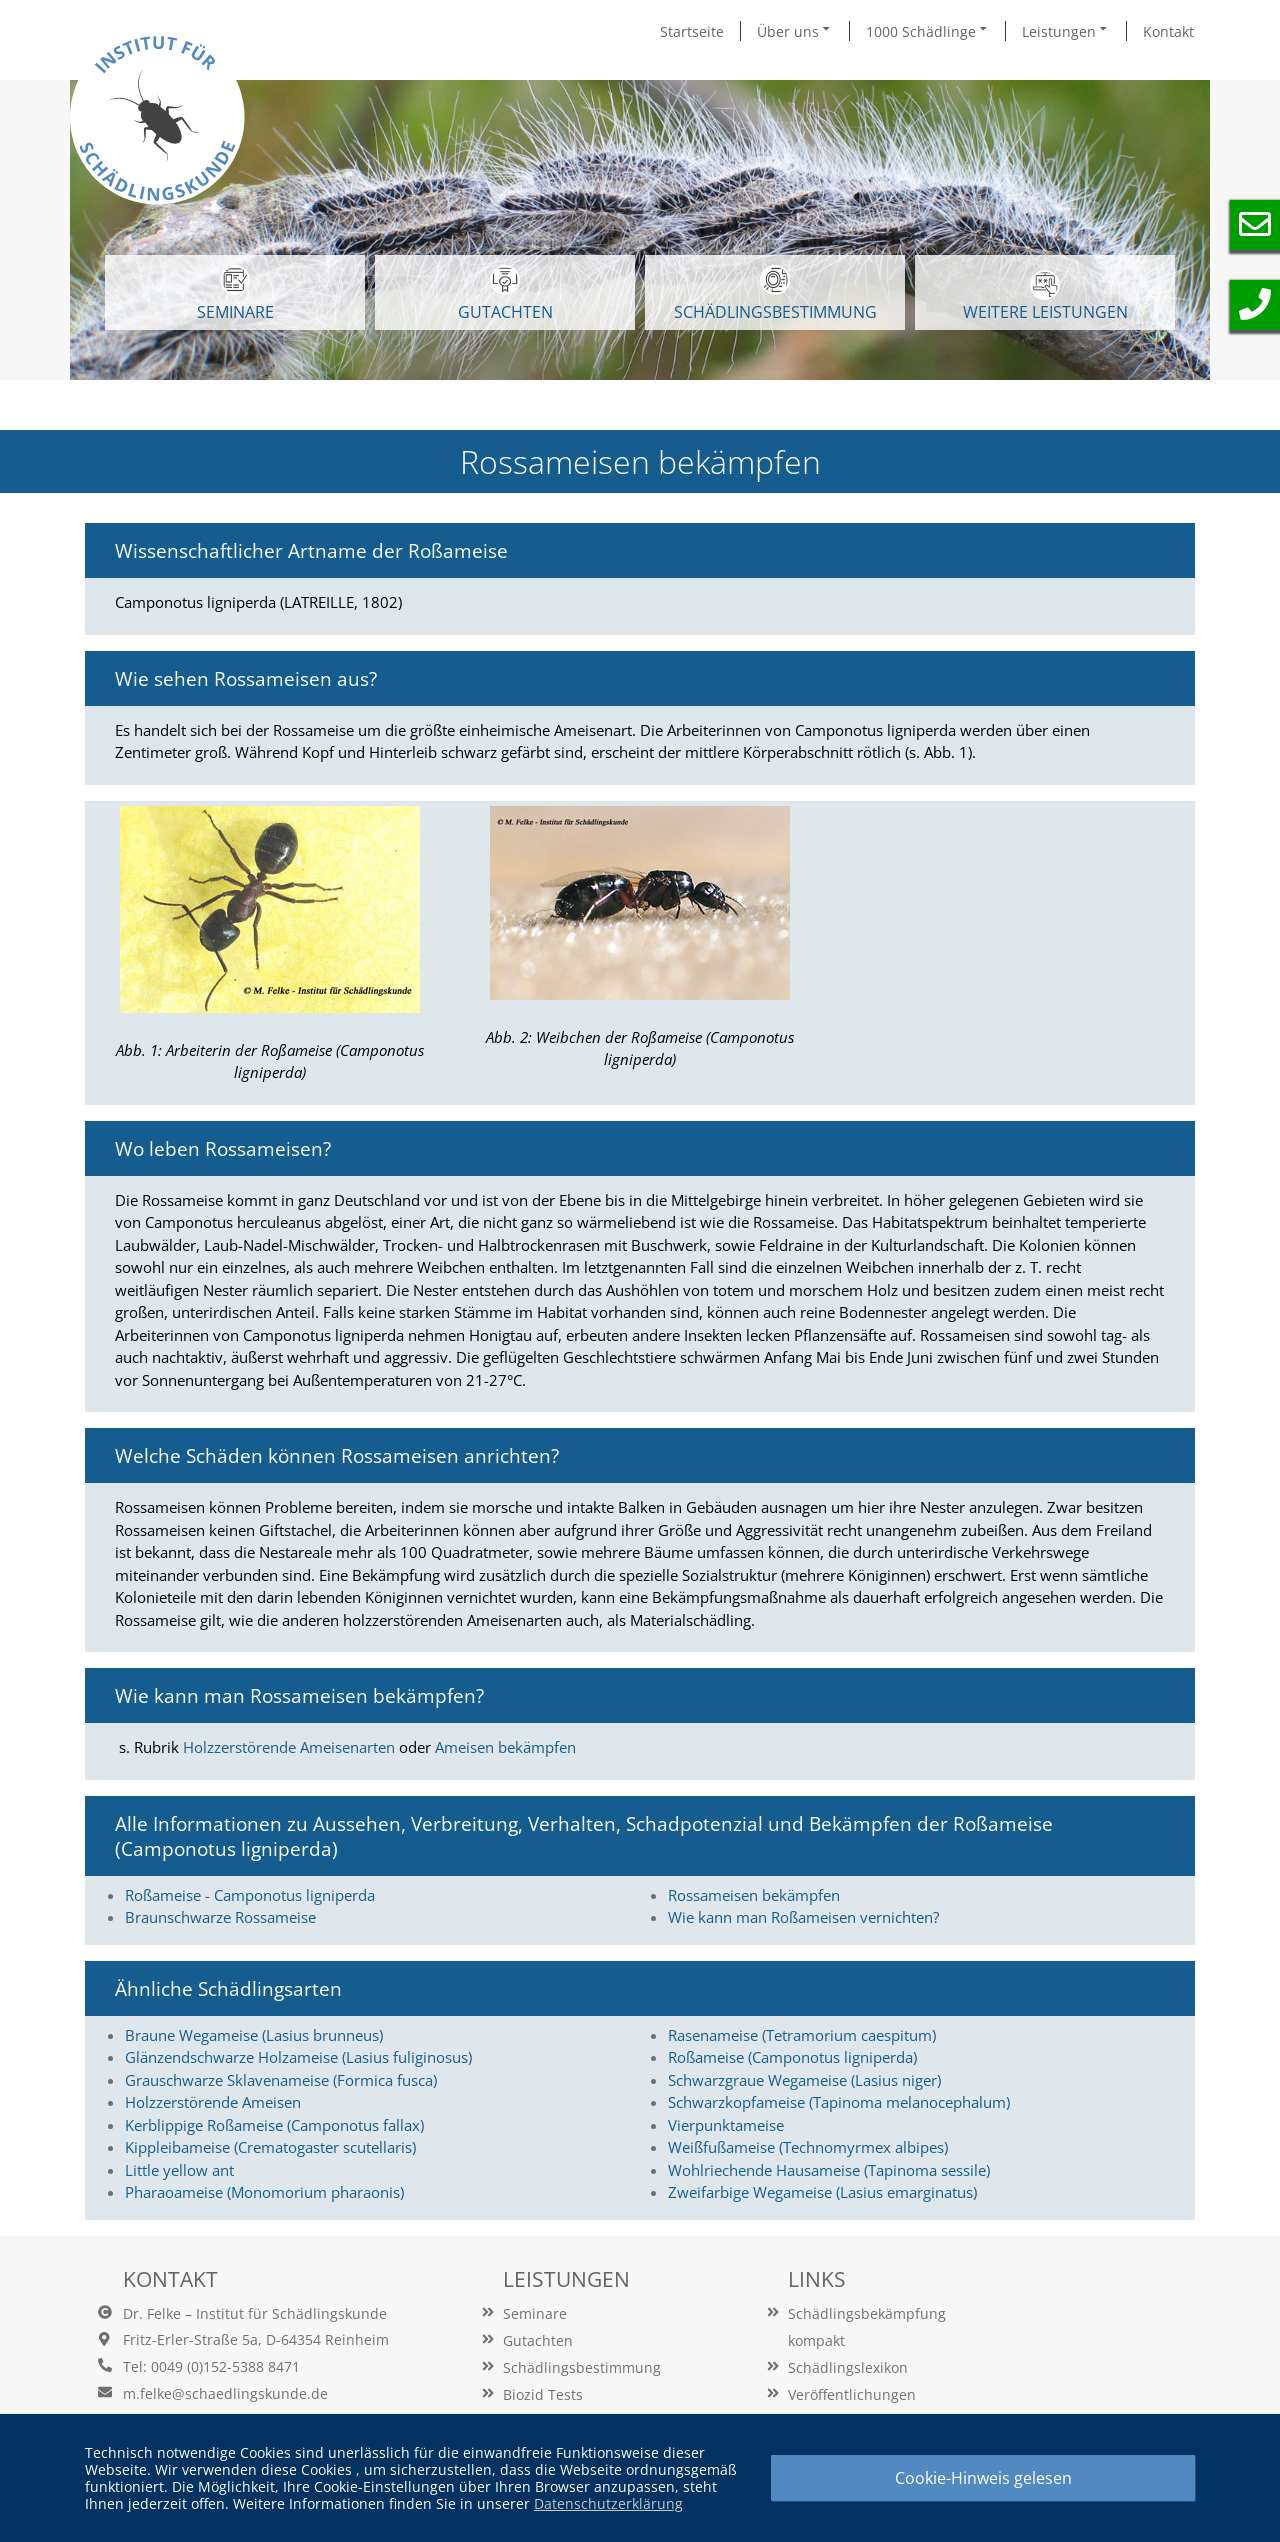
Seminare (535, 2313)
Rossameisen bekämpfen (754, 1895)
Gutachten (538, 2340)
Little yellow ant (179, 2170)
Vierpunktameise (726, 2125)
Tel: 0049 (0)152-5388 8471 (211, 2366)
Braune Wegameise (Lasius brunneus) (254, 2035)
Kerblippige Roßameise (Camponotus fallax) (274, 2125)
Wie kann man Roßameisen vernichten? (803, 1917)
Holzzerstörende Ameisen (213, 2102)
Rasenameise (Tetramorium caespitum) (802, 2035)
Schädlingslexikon (848, 2367)
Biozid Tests (543, 2394)
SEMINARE (235, 294)
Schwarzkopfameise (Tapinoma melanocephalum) (839, 2102)
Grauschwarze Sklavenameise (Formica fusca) (281, 2080)
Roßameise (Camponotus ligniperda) (792, 2057)
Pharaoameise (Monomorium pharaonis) (264, 2192)
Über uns (795, 31)
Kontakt (1168, 31)
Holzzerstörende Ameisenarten (289, 1747)
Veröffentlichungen (852, 2394)
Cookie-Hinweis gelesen (983, 2478)
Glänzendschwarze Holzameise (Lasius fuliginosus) (298, 2057)
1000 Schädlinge (928, 31)
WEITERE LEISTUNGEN (1045, 296)
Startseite (692, 31)
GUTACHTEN (505, 294)
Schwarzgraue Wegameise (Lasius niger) (804, 2080)
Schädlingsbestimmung (775, 294)
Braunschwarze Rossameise (220, 1917)
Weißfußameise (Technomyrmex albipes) (808, 2147)
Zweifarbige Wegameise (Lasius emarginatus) (822, 2192)
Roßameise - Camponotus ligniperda (250, 1895)
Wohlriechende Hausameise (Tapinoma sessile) (829, 2170)
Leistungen (1066, 31)
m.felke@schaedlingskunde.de (225, 2393)
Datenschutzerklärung (608, 2503)
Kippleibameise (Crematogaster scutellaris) (270, 2147)
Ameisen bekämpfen (505, 1747)
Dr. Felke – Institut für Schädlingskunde (255, 2313)
